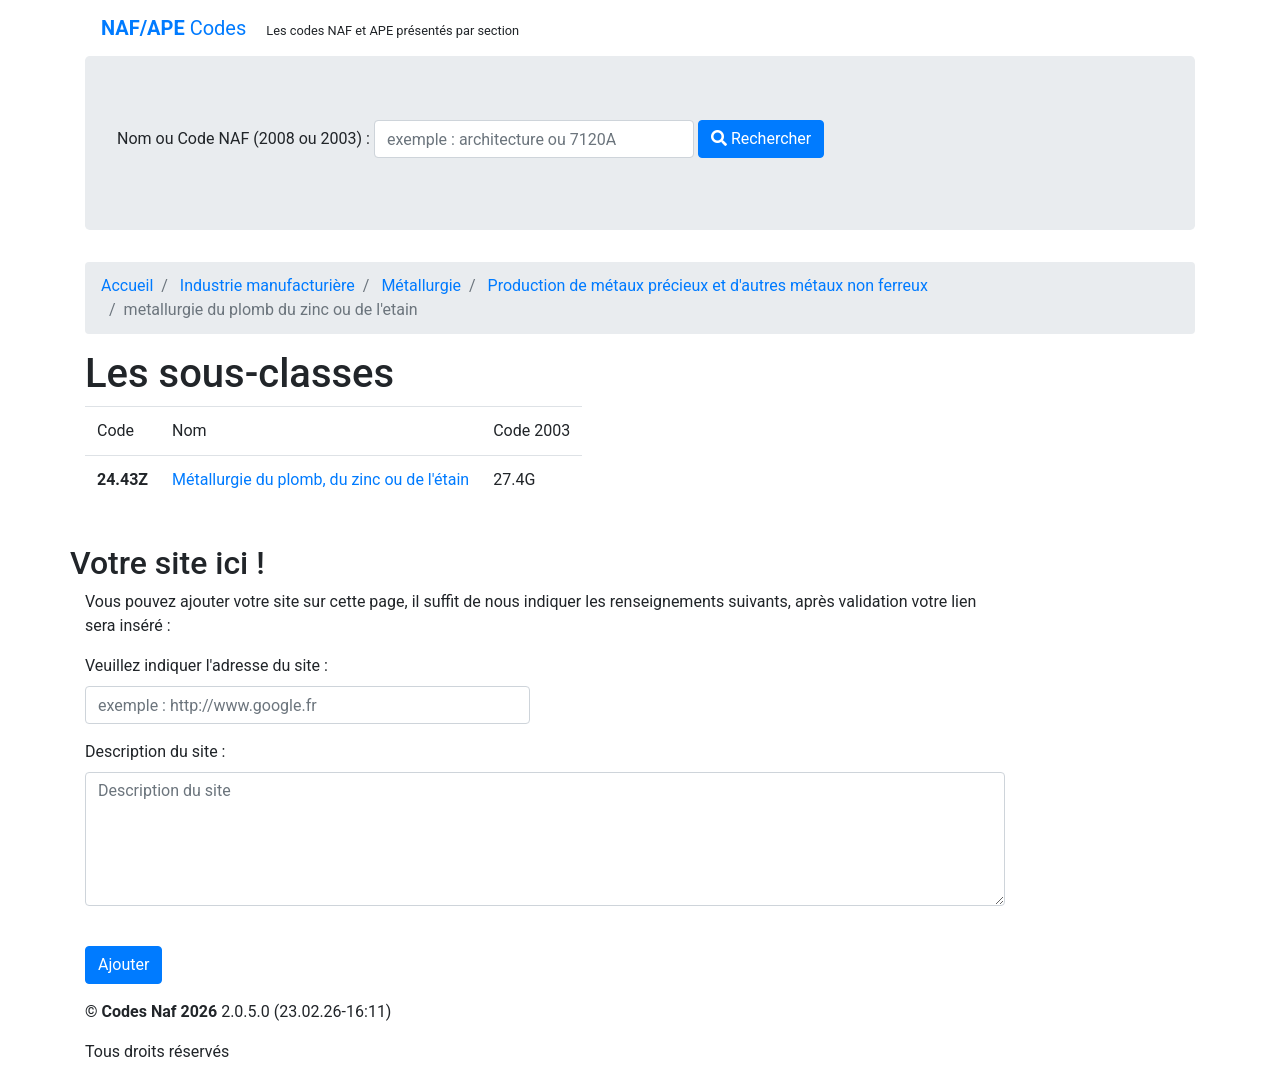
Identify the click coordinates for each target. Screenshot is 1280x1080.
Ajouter (123, 964)
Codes (173, 28)
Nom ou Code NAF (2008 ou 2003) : (245, 138)
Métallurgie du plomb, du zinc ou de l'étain (320, 479)
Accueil (127, 285)
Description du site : (155, 751)
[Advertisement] (1115, 650)
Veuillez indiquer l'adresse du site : (206, 665)
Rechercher (761, 138)
